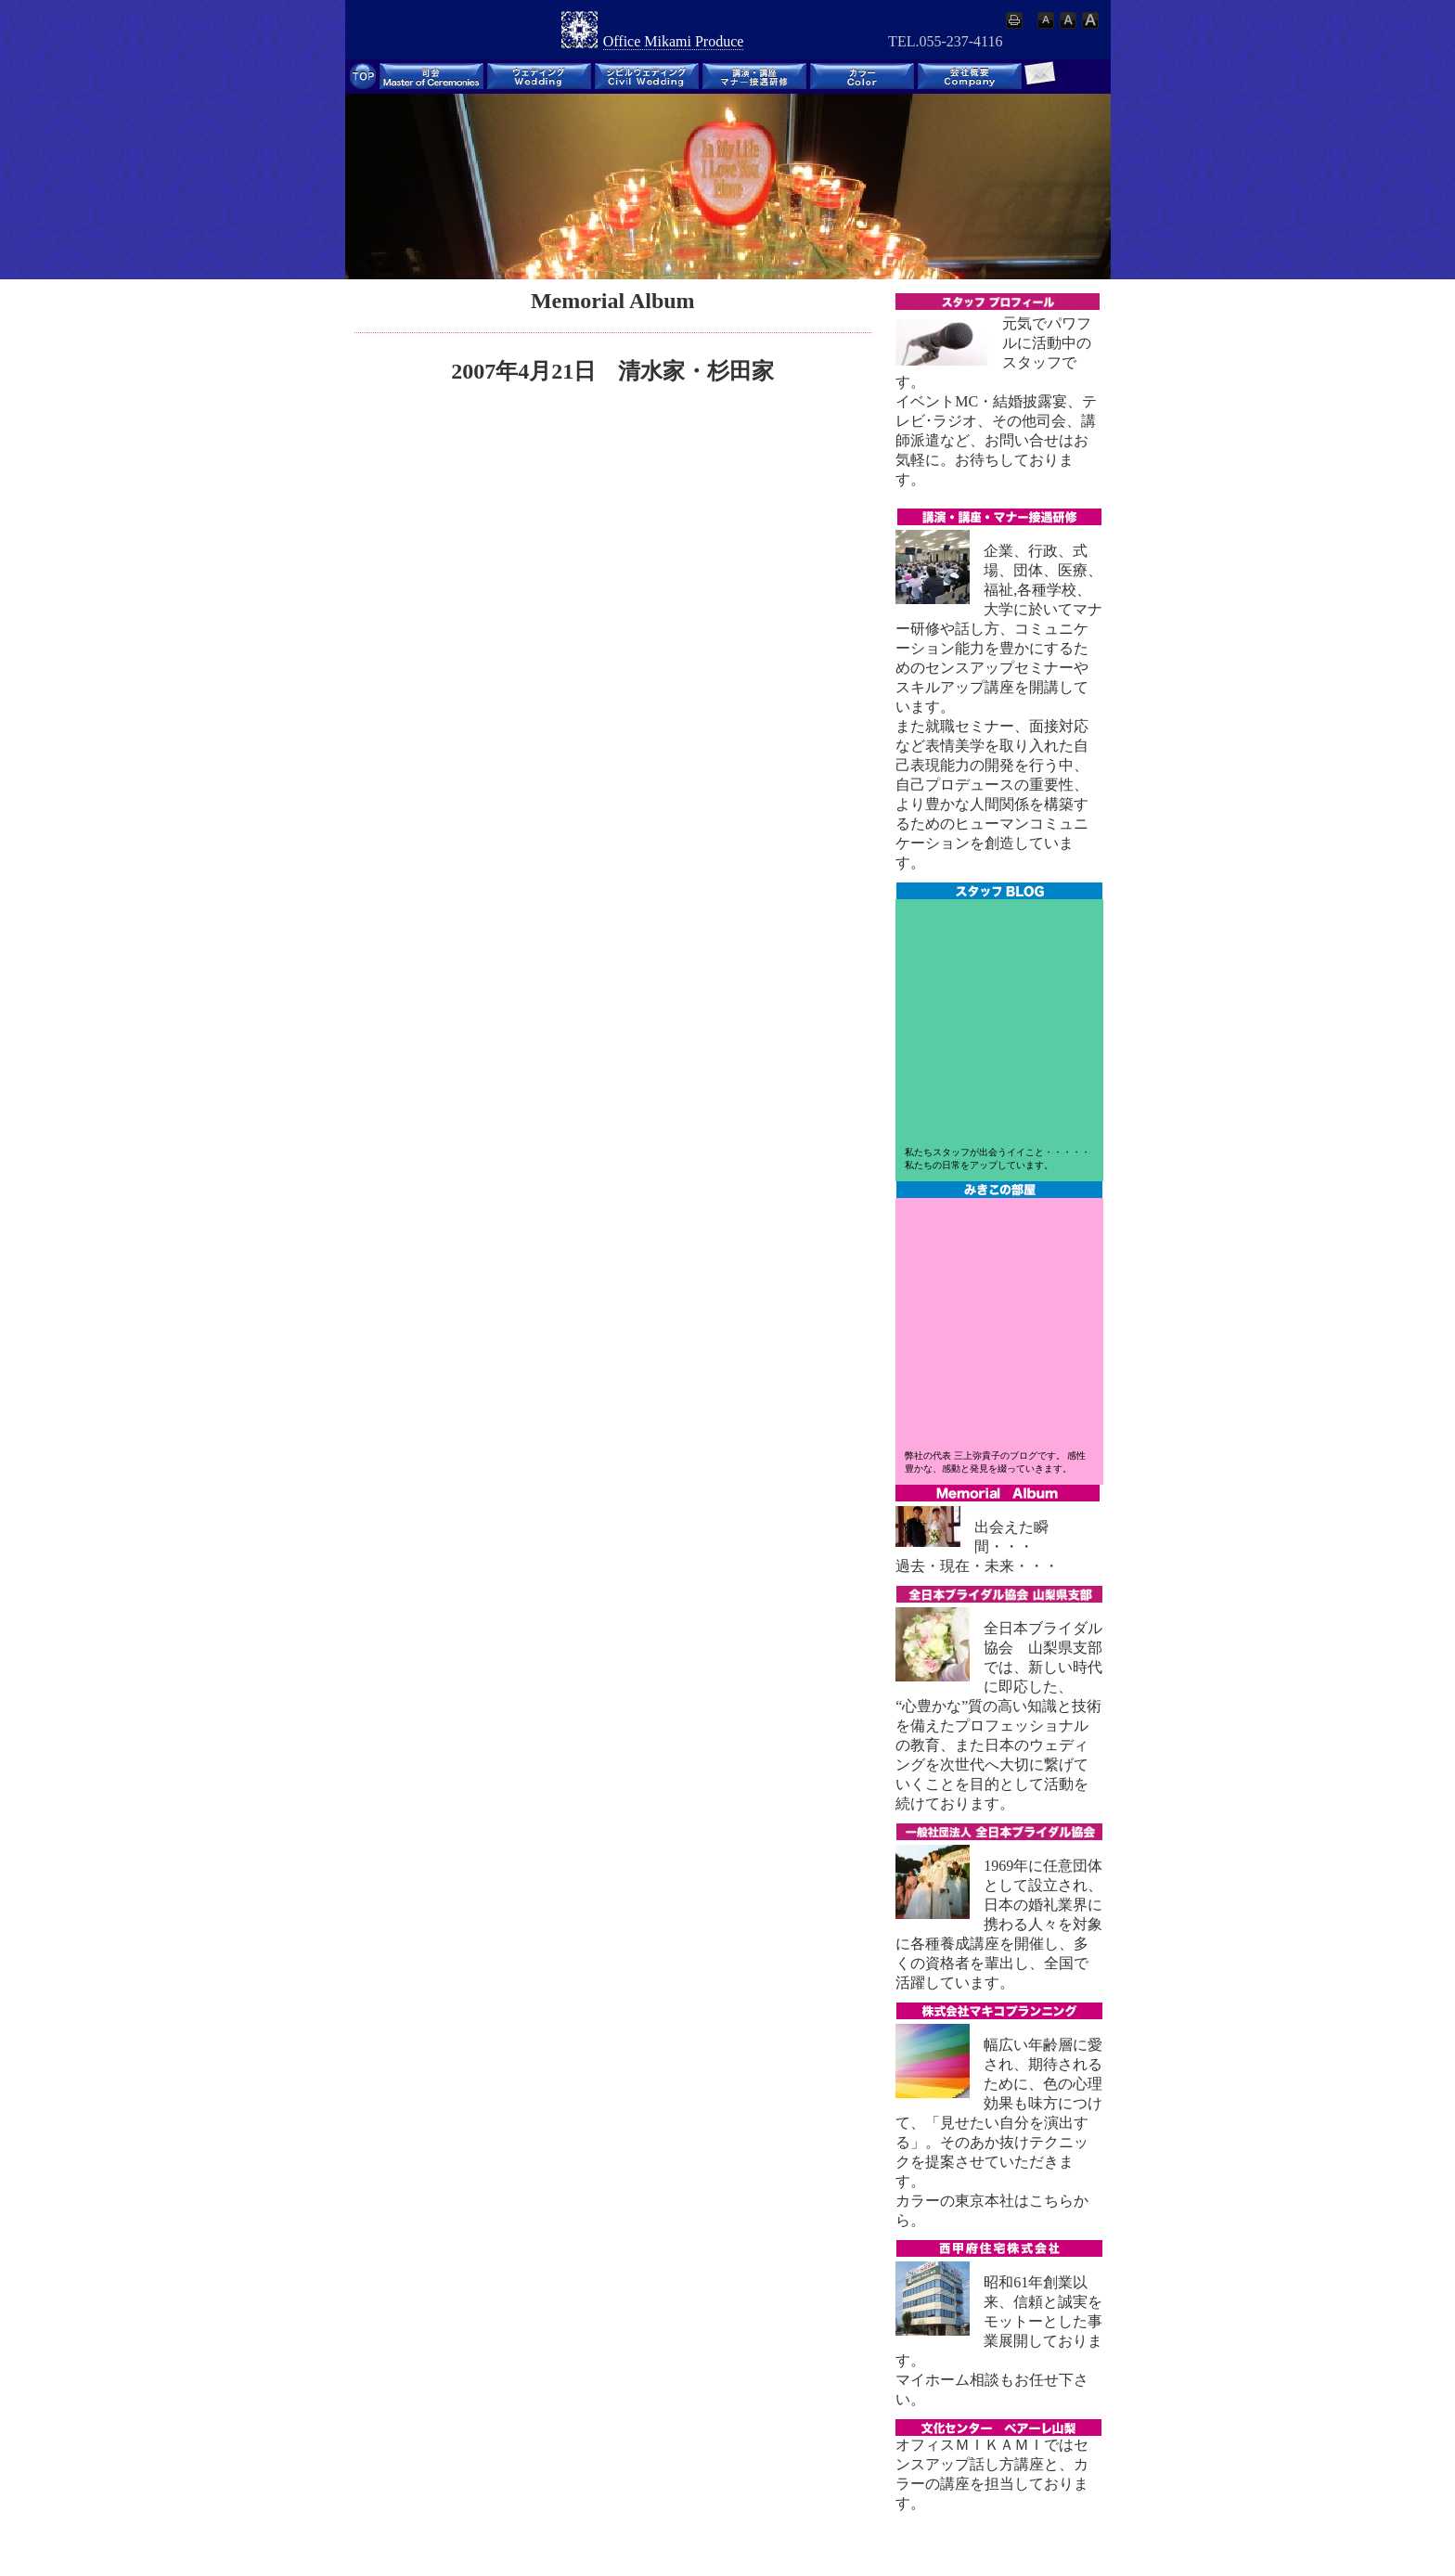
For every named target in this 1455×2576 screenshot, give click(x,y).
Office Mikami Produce (673, 41)
